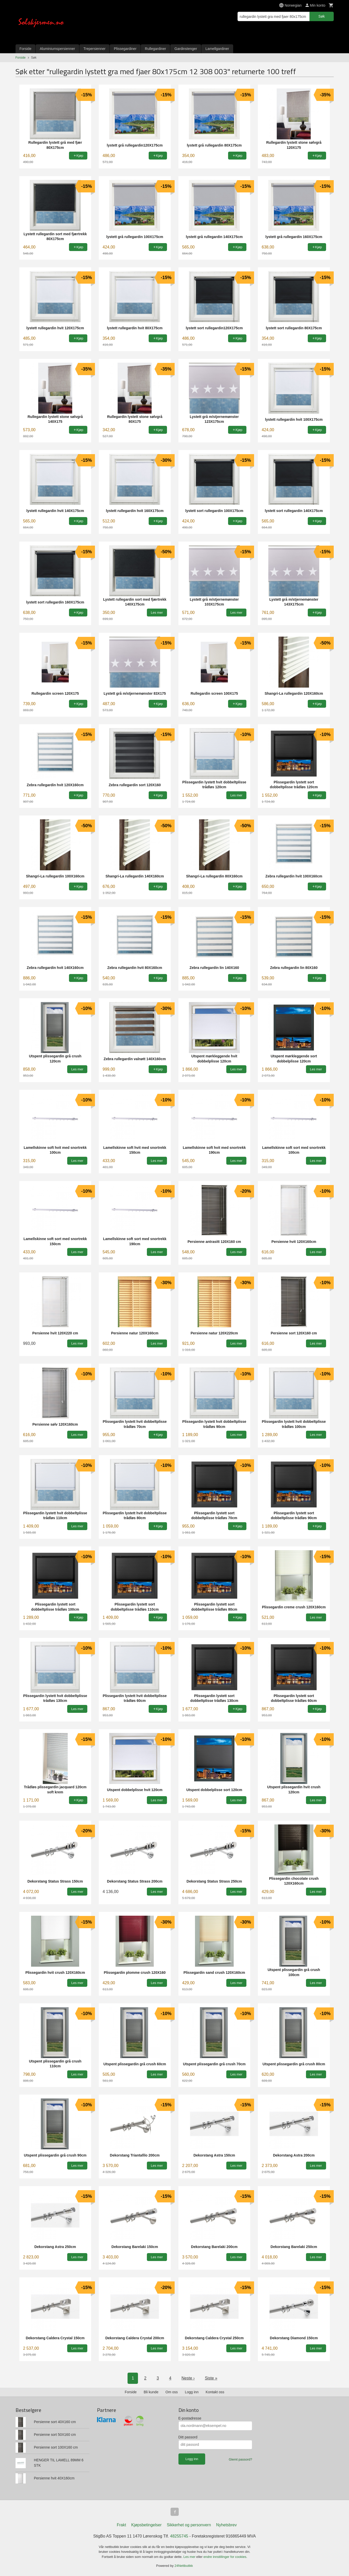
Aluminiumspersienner (57, 49)
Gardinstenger (185, 49)
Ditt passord (188, 2437)
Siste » (211, 2378)
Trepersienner (94, 49)
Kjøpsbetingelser (146, 2525)
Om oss (171, 2392)
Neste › (188, 2378)
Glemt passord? (240, 2459)
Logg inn (192, 2392)
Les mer (190, 2557)
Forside (26, 49)
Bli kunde (151, 2392)
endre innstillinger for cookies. (225, 2557)
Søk (321, 16)
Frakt (121, 2525)
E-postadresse (189, 2418)
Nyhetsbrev (226, 2525)
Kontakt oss (215, 2392)
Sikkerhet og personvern (189, 2525)
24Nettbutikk (184, 2566)
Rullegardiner (155, 49)
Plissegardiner (125, 49)
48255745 (179, 2536)
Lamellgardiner (217, 49)
